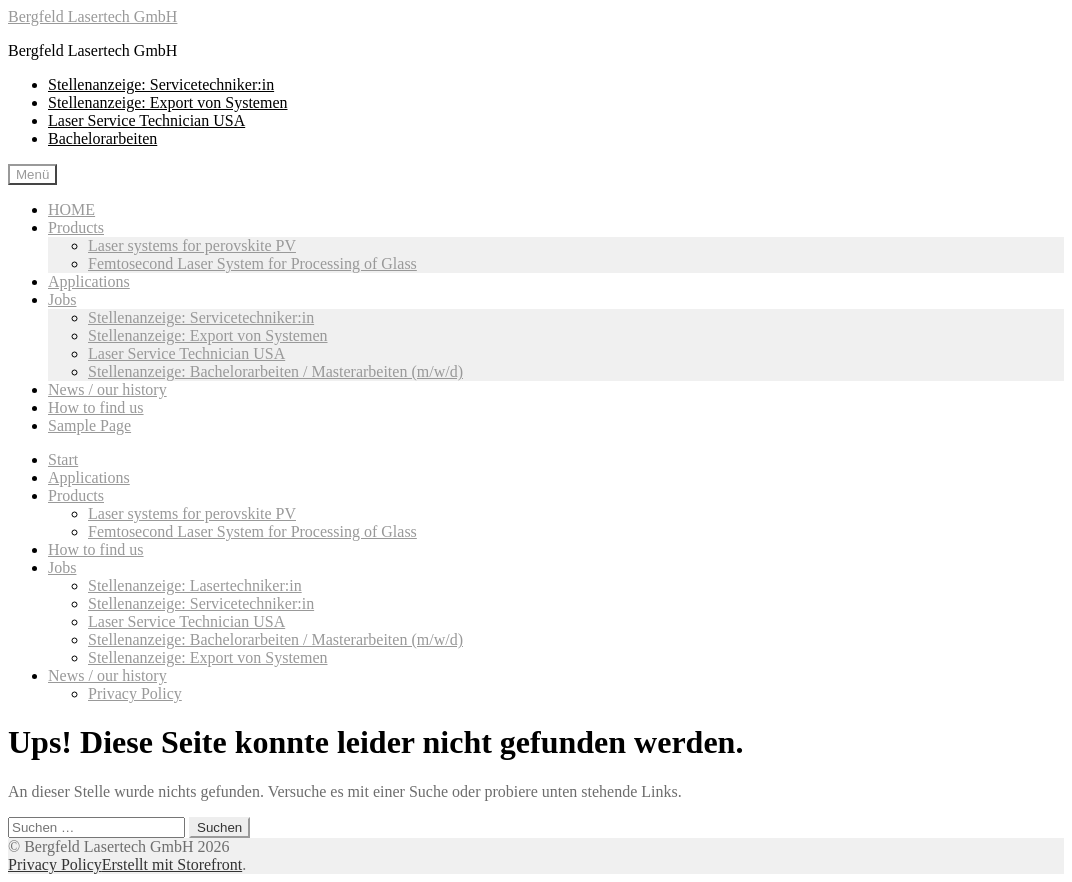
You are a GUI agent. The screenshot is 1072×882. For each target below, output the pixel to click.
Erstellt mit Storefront (172, 864)
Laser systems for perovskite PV (192, 245)
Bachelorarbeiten (102, 138)
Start (63, 459)
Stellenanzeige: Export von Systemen (168, 102)
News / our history (107, 389)
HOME (71, 209)
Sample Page (89, 425)
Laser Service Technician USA (146, 120)
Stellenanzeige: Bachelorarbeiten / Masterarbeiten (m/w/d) (275, 371)
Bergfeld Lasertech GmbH (92, 16)
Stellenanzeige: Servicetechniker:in (161, 84)
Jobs (62, 299)
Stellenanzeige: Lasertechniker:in (195, 585)
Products (76, 227)
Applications (89, 281)
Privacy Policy (135, 693)
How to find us (96, 407)
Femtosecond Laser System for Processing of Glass (252, 263)
